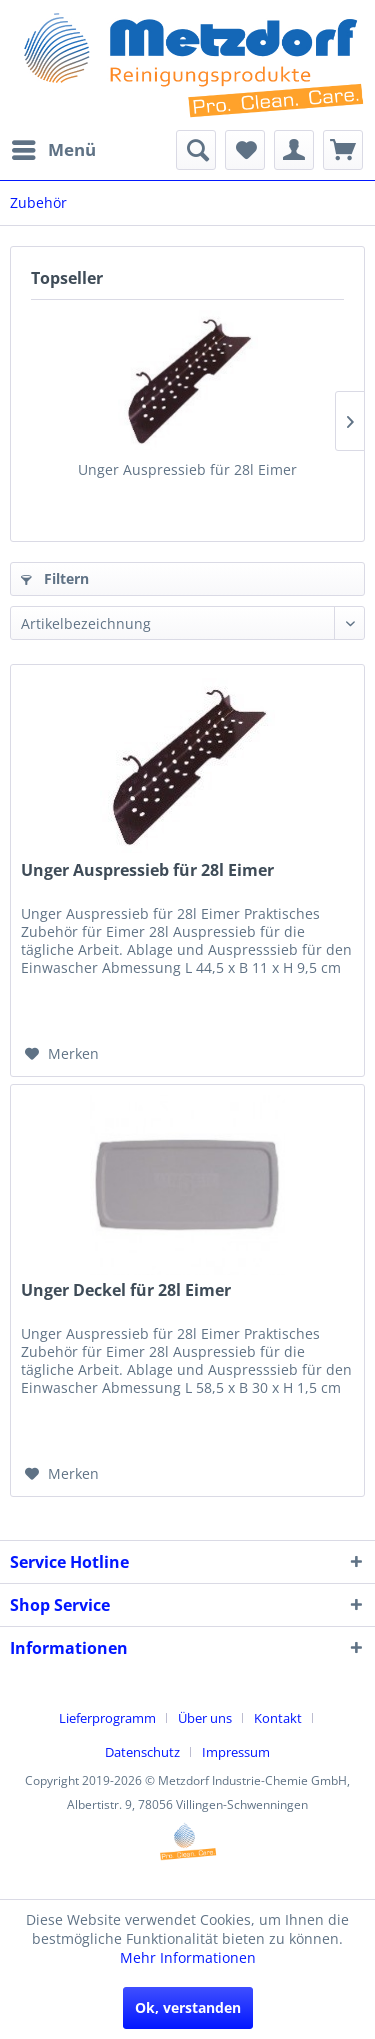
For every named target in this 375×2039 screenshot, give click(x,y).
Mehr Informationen (188, 1957)
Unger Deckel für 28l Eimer (126, 1290)
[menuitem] (53, 150)
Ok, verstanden (188, 2007)
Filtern (55, 578)
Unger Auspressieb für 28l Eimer (187, 469)
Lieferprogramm (107, 1718)
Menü (54, 147)
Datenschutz (142, 1752)
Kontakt (278, 1718)
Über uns (205, 1718)
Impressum (236, 1752)
